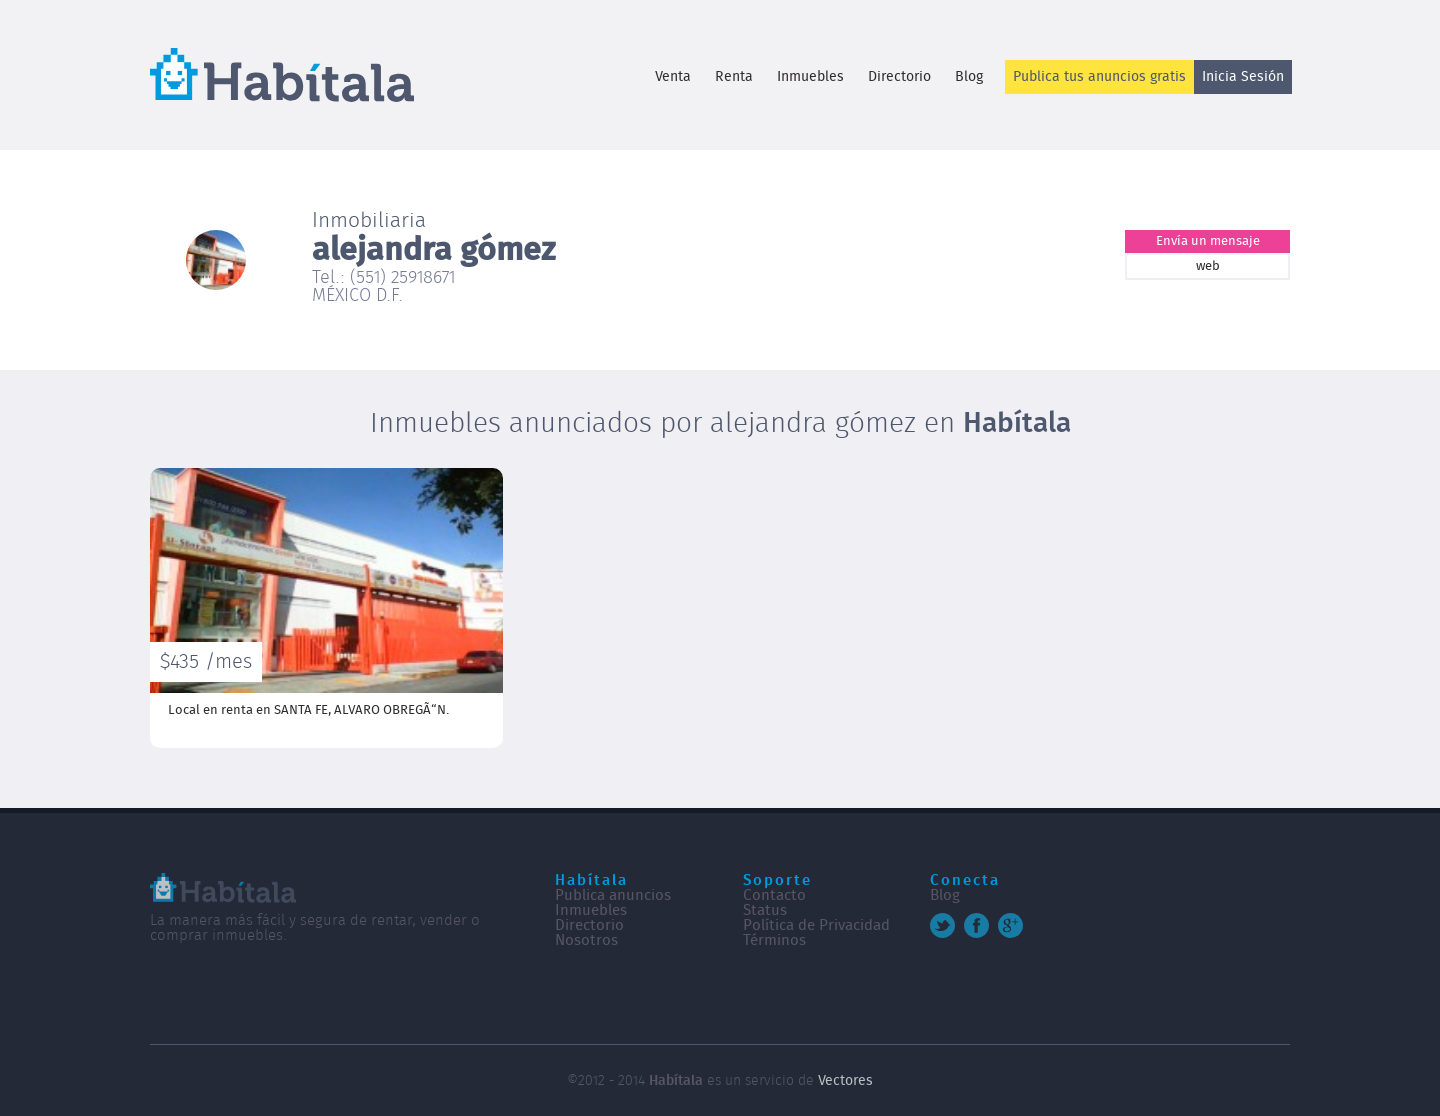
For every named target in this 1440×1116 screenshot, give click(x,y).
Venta (673, 77)
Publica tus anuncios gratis (1099, 77)
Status (765, 910)
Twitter (942, 925)
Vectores (845, 1081)
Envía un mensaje (1208, 241)
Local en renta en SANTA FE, (308, 710)
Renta (734, 77)
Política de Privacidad (816, 925)
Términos (774, 940)
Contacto (774, 895)
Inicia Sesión (1243, 77)
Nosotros (586, 940)
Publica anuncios (613, 895)
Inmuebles (810, 77)
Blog (969, 77)
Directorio (899, 77)
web (1208, 266)
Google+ (1010, 925)
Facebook (976, 925)
